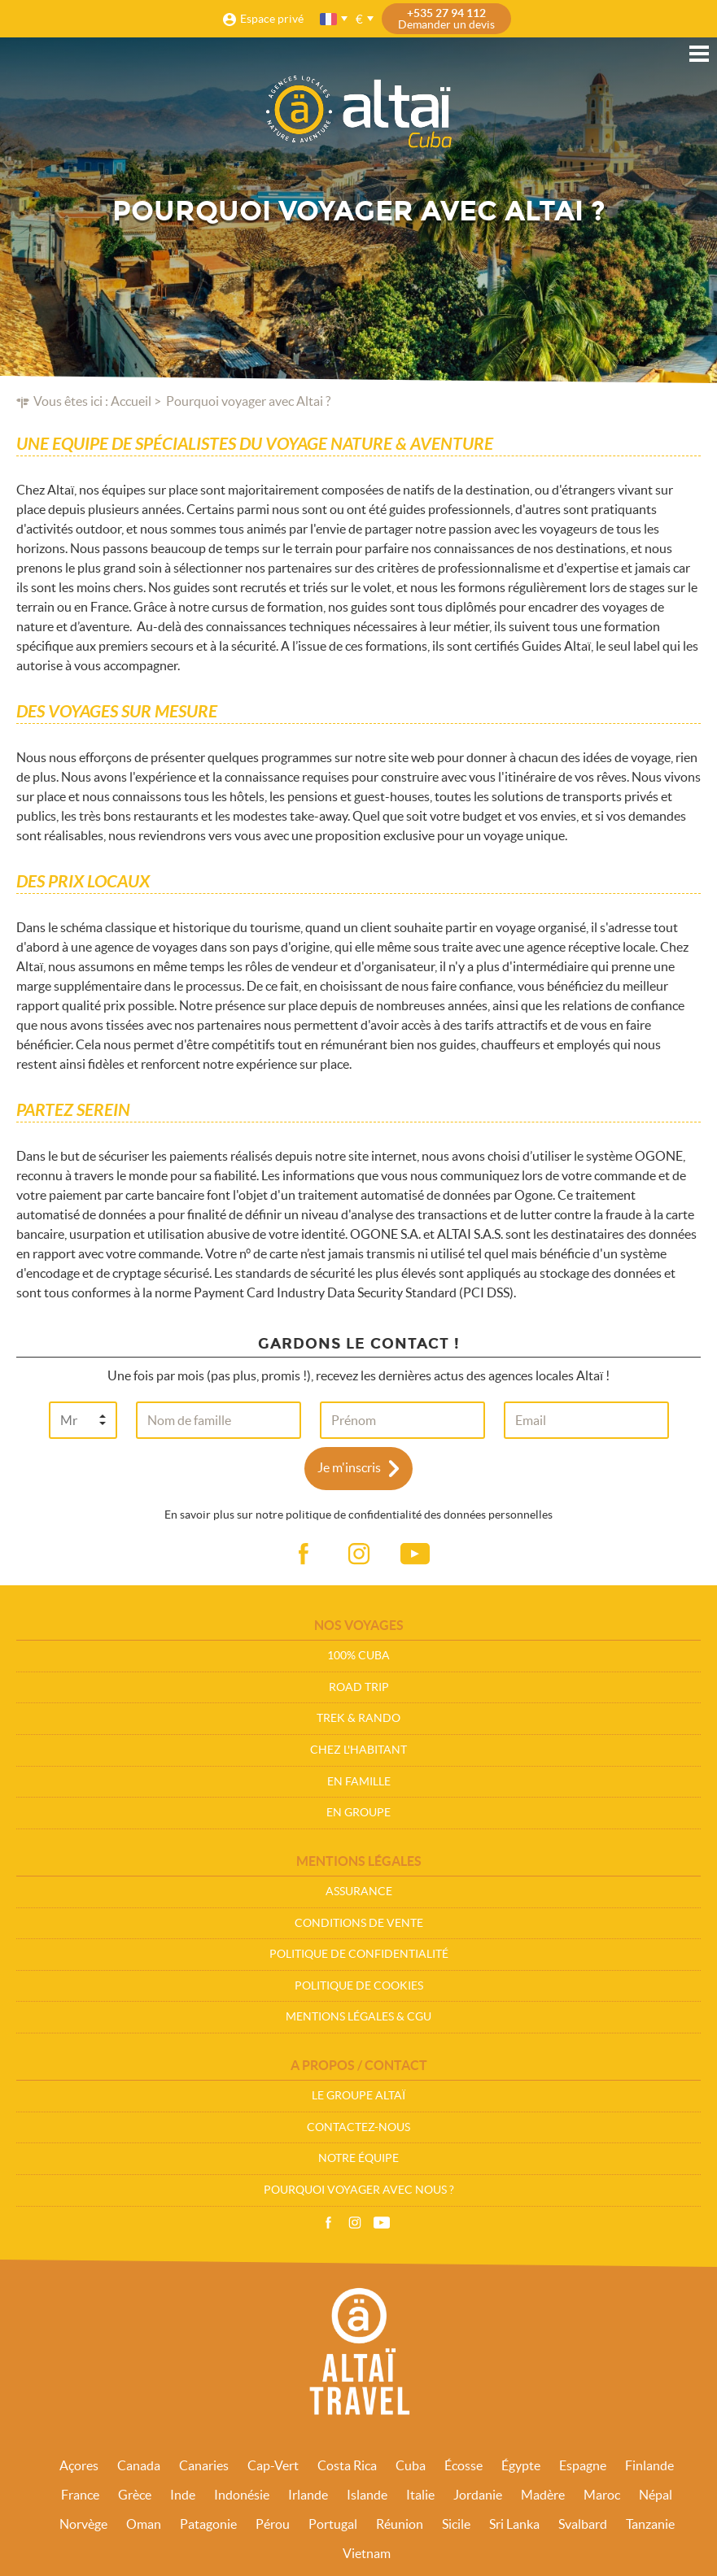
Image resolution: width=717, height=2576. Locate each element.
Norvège (83, 2524)
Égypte (520, 2465)
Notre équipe (358, 2157)
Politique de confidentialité (358, 1953)
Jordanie (477, 2494)
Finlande (649, 2465)
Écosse (463, 2465)
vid (415, 1554)
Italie (420, 2494)
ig (359, 1554)
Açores (78, 2465)
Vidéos (382, 2223)
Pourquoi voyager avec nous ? (359, 2189)
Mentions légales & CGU (358, 2016)
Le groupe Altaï (358, 2095)
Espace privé (272, 18)
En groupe (358, 1812)
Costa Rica (347, 2465)
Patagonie (208, 2524)
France (80, 2494)
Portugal (332, 2524)
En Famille (359, 1781)
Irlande (308, 2494)
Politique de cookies (359, 1985)
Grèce (134, 2494)
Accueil (131, 401)
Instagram (355, 2223)
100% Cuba (358, 1655)
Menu (699, 54)
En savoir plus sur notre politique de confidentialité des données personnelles (358, 1514)
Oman (143, 2524)
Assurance (359, 1891)
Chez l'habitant (358, 1749)
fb (302, 1554)
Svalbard (582, 2524)
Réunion (399, 2524)
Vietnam (367, 2553)
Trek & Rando (358, 1717)
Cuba (411, 2465)
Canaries (204, 2465)
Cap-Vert (273, 2465)
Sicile (456, 2524)
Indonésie (241, 2494)
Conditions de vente (359, 1922)
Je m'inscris (349, 1466)
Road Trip (359, 1686)
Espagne (582, 2465)
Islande (367, 2494)
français (329, 19)
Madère (543, 2494)
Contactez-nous (358, 2127)
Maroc (602, 2494)
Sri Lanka (514, 2524)
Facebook (328, 2223)
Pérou (273, 2524)
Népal (655, 2494)
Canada (138, 2465)
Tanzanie (650, 2524)
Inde (182, 2494)
